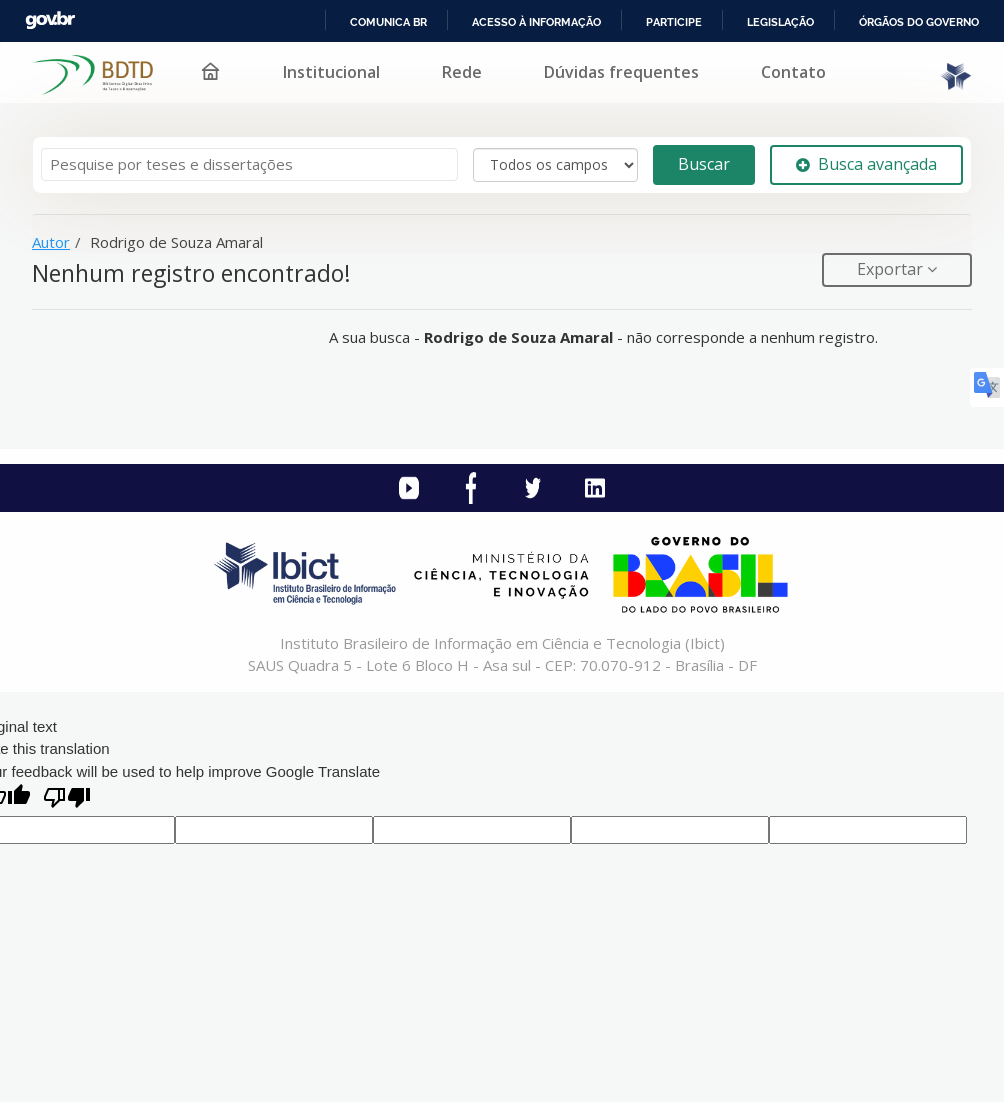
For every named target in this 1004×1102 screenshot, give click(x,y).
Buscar (704, 164)
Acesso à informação (536, 22)
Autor (51, 242)
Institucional (331, 72)
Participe (674, 22)
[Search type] (555, 165)
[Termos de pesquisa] (249, 164)
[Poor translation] (67, 799)
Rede (462, 72)
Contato (793, 72)
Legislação (780, 22)
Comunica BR (388, 22)
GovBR (50, 20)
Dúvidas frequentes (621, 72)
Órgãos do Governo (919, 22)
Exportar (892, 269)
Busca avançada (866, 164)
